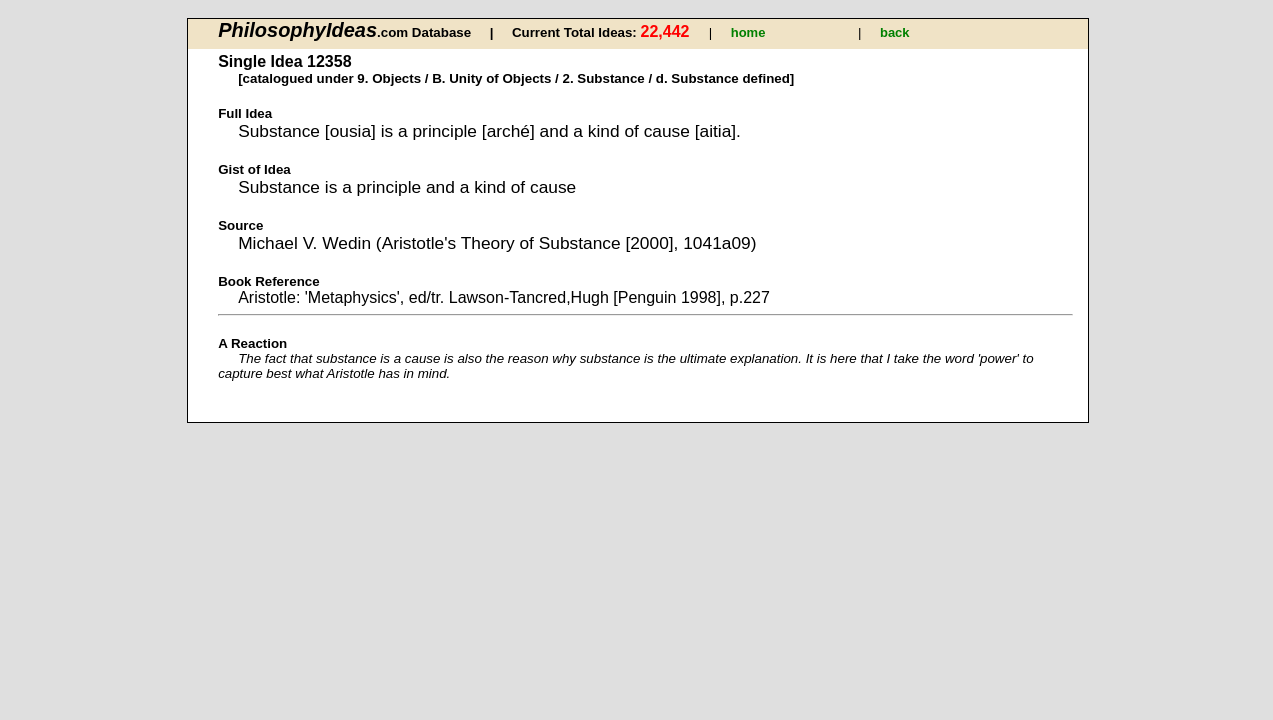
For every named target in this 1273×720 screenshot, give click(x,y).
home (748, 32)
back (895, 32)
